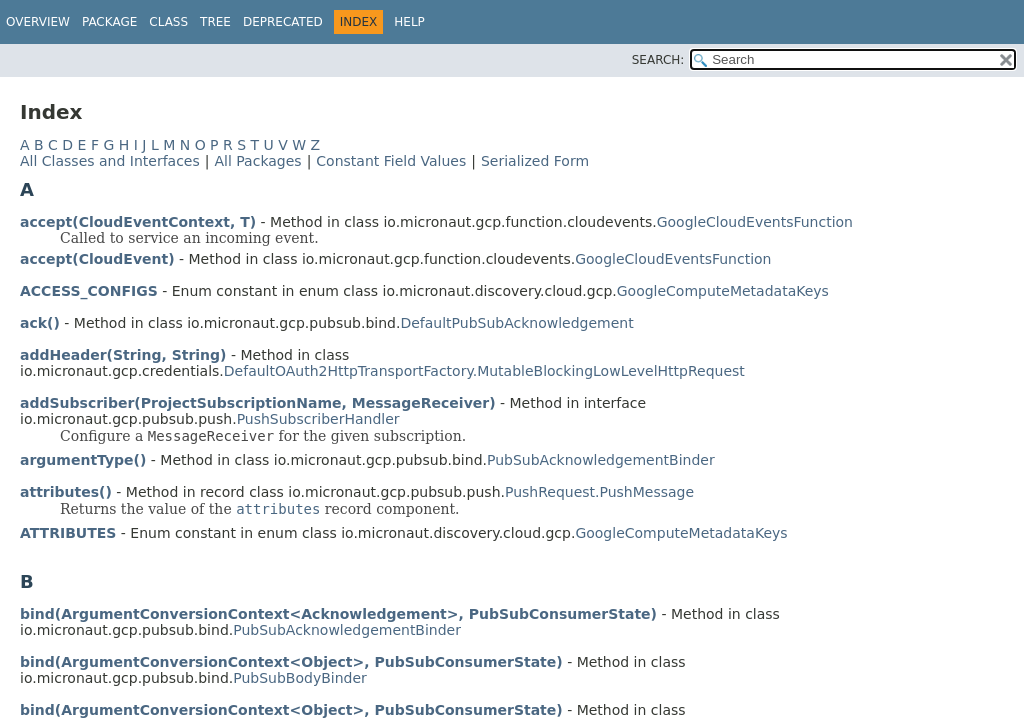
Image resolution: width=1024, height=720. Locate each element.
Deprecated (283, 22)
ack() (40, 323)
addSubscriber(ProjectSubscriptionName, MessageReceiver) (258, 403)
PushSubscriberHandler (318, 419)
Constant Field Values (391, 161)
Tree (215, 22)
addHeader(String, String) (123, 355)
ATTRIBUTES (68, 533)
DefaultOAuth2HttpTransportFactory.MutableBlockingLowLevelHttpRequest (484, 371)
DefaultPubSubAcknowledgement (516, 323)
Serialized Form (535, 161)
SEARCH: (658, 60)
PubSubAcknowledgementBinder (601, 460)
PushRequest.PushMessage (599, 492)
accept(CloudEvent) (97, 259)
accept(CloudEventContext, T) (138, 222)
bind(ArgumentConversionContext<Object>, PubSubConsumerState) (291, 662)
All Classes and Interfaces (110, 161)
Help (409, 22)
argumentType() (83, 460)
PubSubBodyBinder (300, 678)
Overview (38, 22)
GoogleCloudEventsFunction (755, 222)
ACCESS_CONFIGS (89, 291)
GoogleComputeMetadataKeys (723, 291)
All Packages (257, 161)
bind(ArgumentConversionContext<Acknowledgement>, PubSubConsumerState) (338, 614)
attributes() (66, 492)
